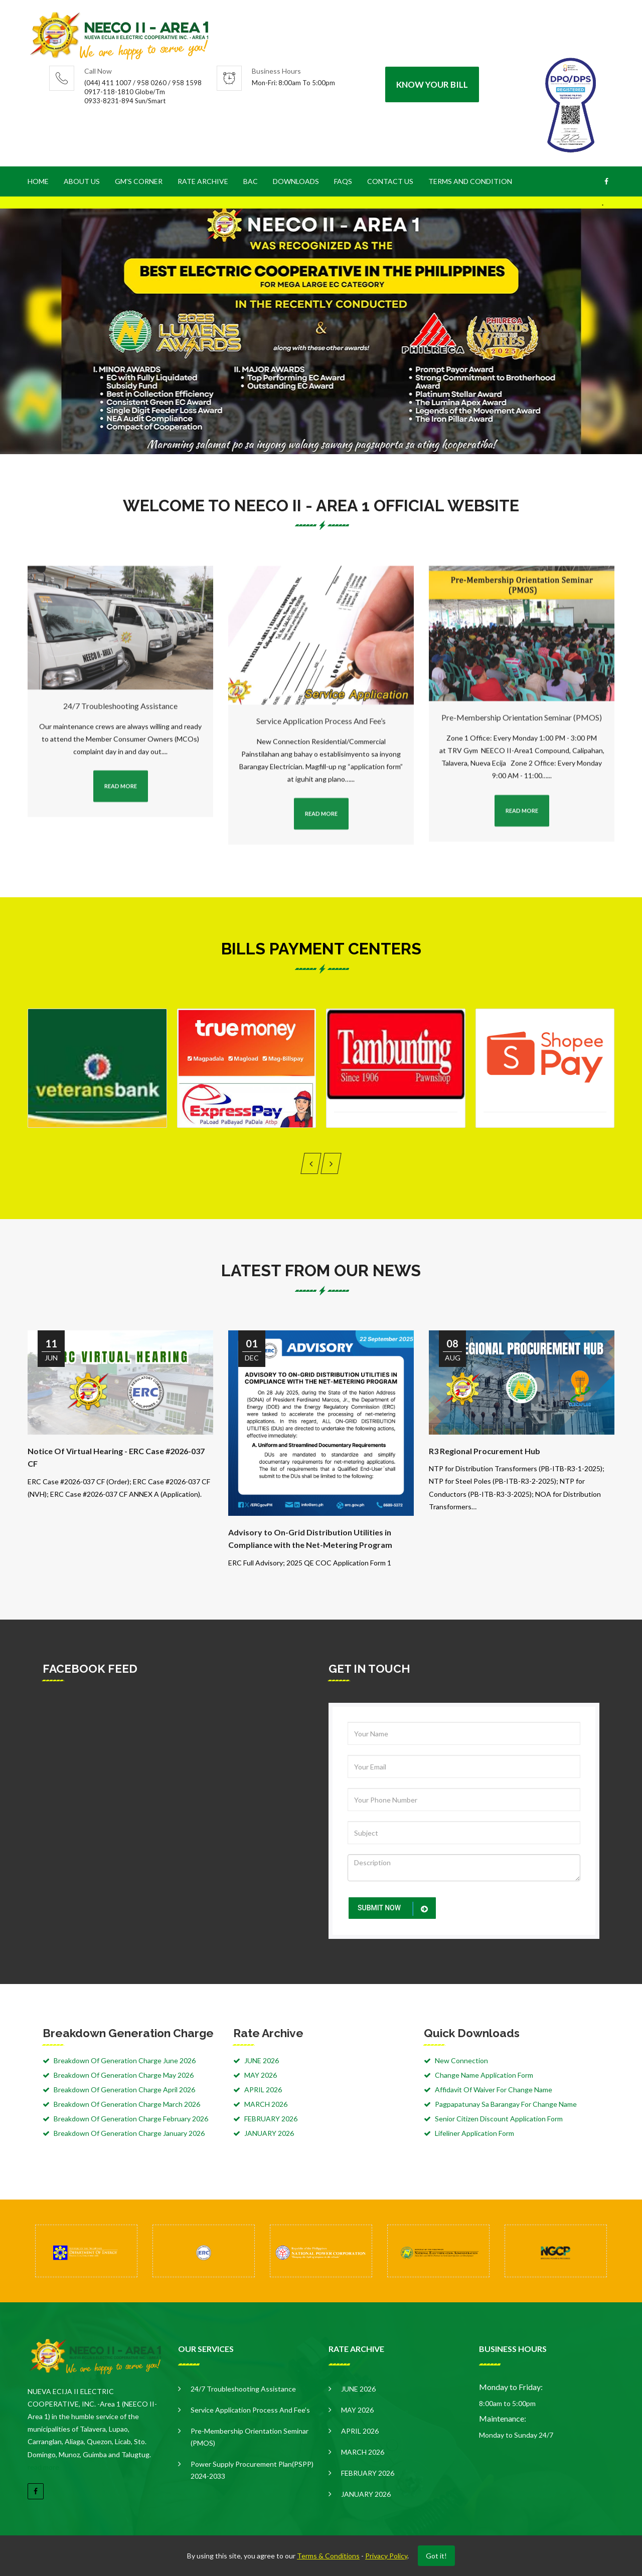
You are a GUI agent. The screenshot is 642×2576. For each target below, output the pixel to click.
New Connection (461, 2060)
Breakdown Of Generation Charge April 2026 (124, 2089)
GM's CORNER (139, 181)
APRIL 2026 (263, 2089)
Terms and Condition (470, 181)
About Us (82, 181)
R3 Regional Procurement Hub (484, 1451)
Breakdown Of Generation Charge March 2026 (127, 2104)
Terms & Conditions (328, 2555)
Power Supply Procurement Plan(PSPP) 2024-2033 (252, 2470)
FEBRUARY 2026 (270, 2118)
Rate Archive (203, 181)
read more (43, 2467)
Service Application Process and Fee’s (250, 2410)
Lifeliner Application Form (474, 2133)
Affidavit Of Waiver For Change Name (493, 2089)
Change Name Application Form (484, 2075)
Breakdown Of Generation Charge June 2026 (125, 2060)
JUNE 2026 (261, 2060)
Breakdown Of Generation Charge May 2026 (124, 2075)
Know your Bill (432, 84)
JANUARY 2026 (269, 2133)
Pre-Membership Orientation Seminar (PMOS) (249, 2437)
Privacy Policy (386, 2555)
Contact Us (390, 181)
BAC (250, 181)
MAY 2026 (260, 2075)
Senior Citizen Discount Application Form (499, 2118)
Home (38, 181)
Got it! (436, 2555)
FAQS (343, 181)
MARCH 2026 (265, 2104)
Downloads (296, 181)
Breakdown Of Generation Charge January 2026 (129, 2133)
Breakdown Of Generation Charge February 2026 (131, 2118)
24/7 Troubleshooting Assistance (243, 2389)
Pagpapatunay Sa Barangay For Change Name (506, 2104)
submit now (394, 1909)
